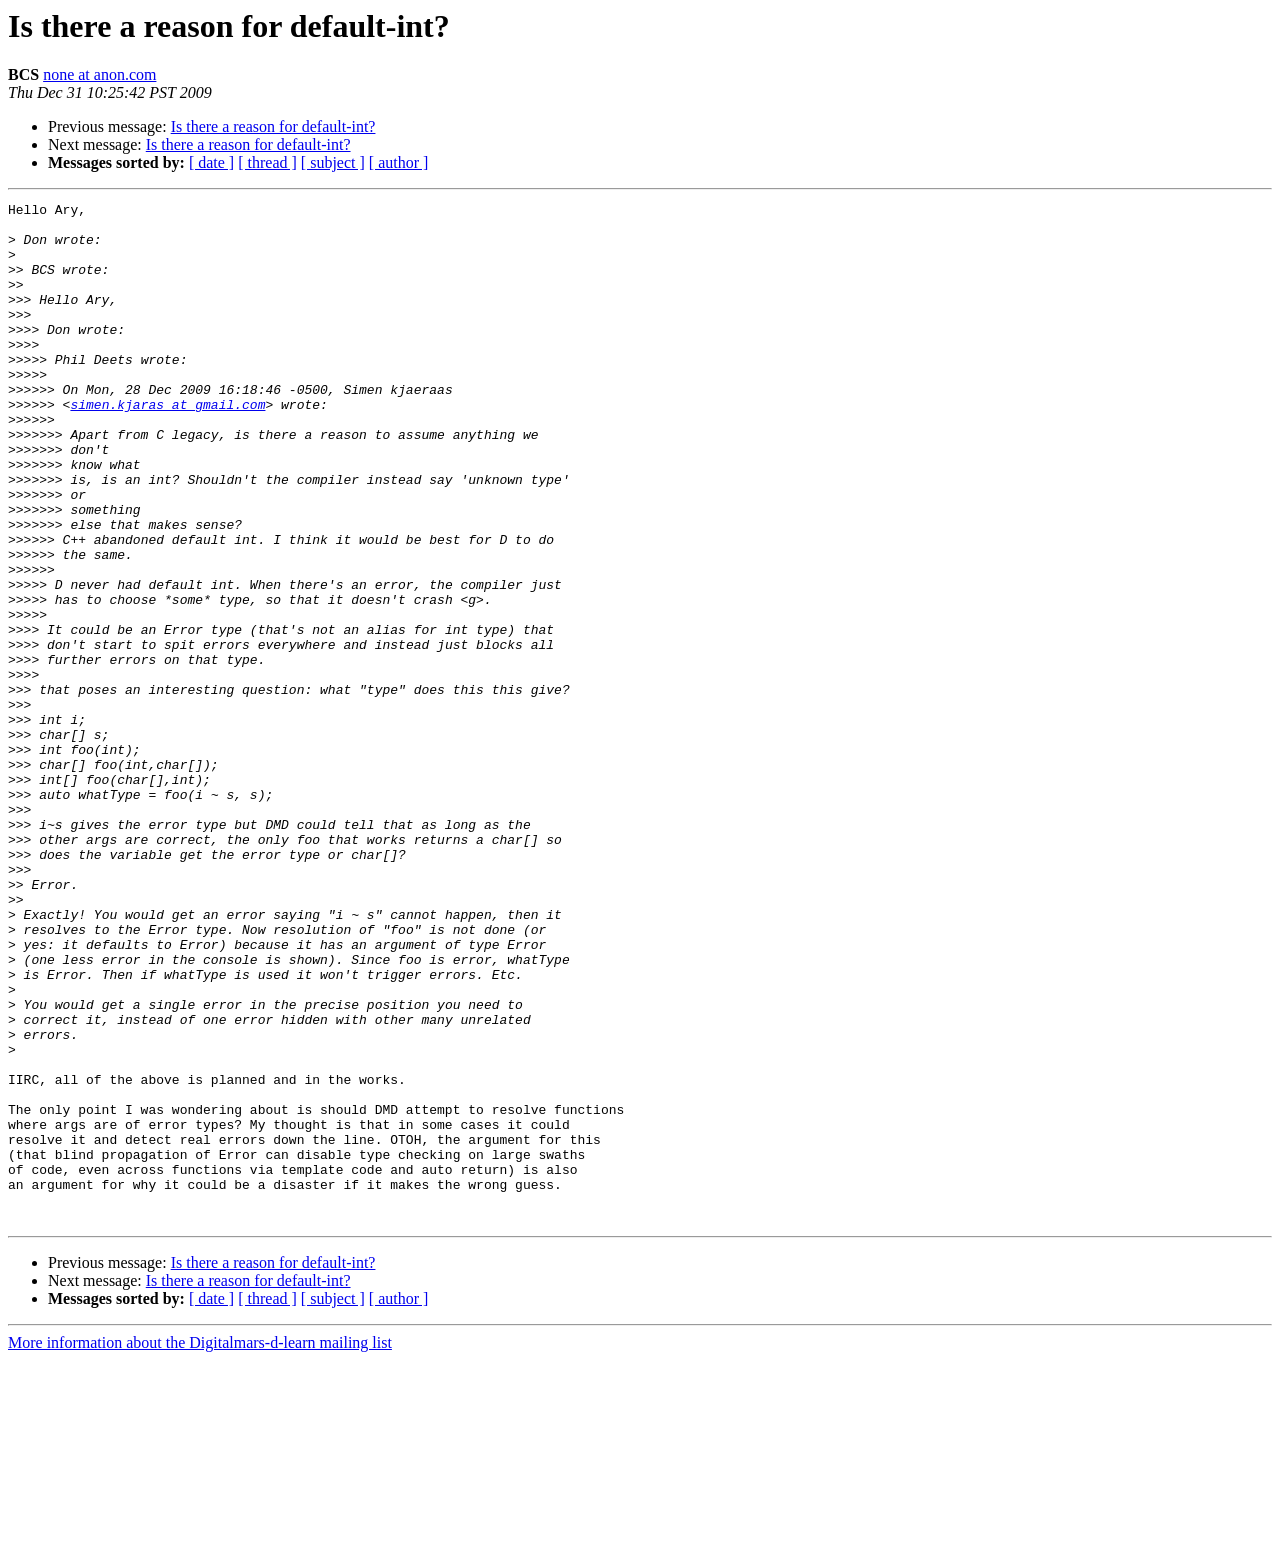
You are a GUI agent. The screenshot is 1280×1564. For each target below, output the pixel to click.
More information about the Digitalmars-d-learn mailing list (200, 1546)
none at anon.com (99, 74)
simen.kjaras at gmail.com (167, 446)
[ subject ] (333, 162)
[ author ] (399, 162)
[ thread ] (267, 162)
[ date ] (211, 162)
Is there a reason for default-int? (273, 126)
